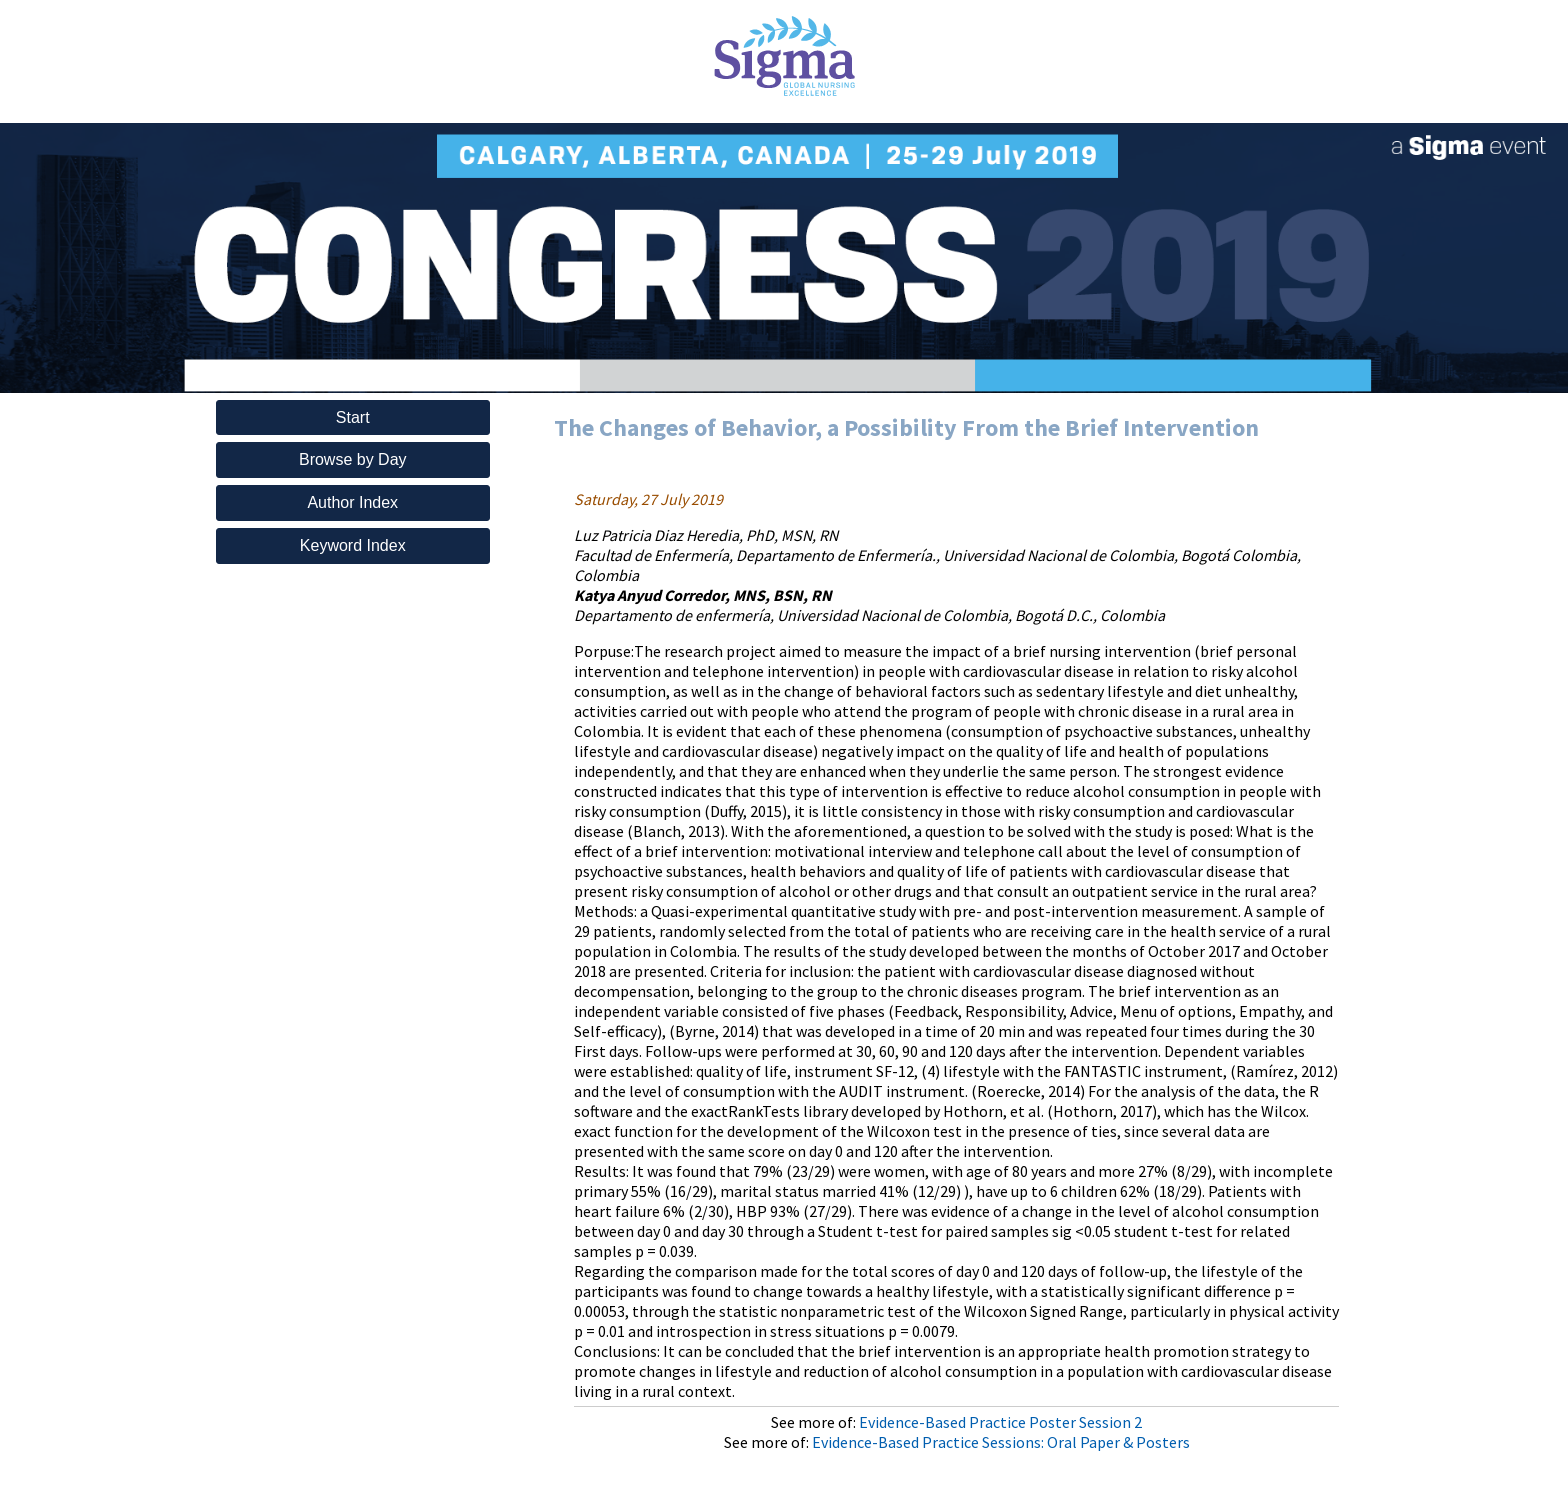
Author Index (352, 502)
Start (353, 417)
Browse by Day (353, 459)
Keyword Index (353, 545)
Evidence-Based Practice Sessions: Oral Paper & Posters (1001, 1442)
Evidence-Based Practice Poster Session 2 (1000, 1422)
